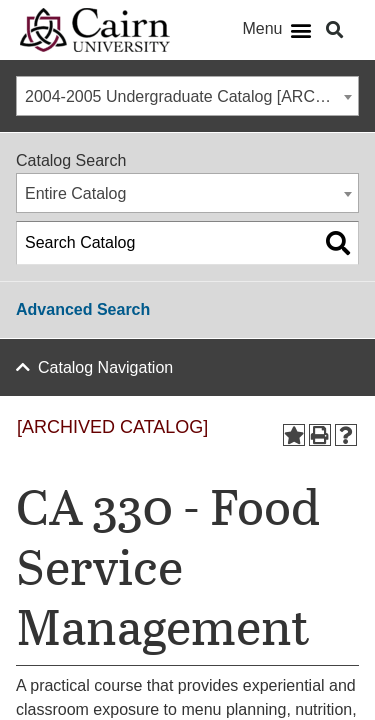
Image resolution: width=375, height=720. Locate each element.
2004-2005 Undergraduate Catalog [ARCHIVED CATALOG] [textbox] (191, 96)
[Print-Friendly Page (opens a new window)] (320, 435)
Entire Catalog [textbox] (75, 193)
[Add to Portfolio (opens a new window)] (294, 435)
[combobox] (187, 96)
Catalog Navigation (105, 367)
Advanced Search (83, 309)
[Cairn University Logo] (95, 30)
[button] (301, 30)
